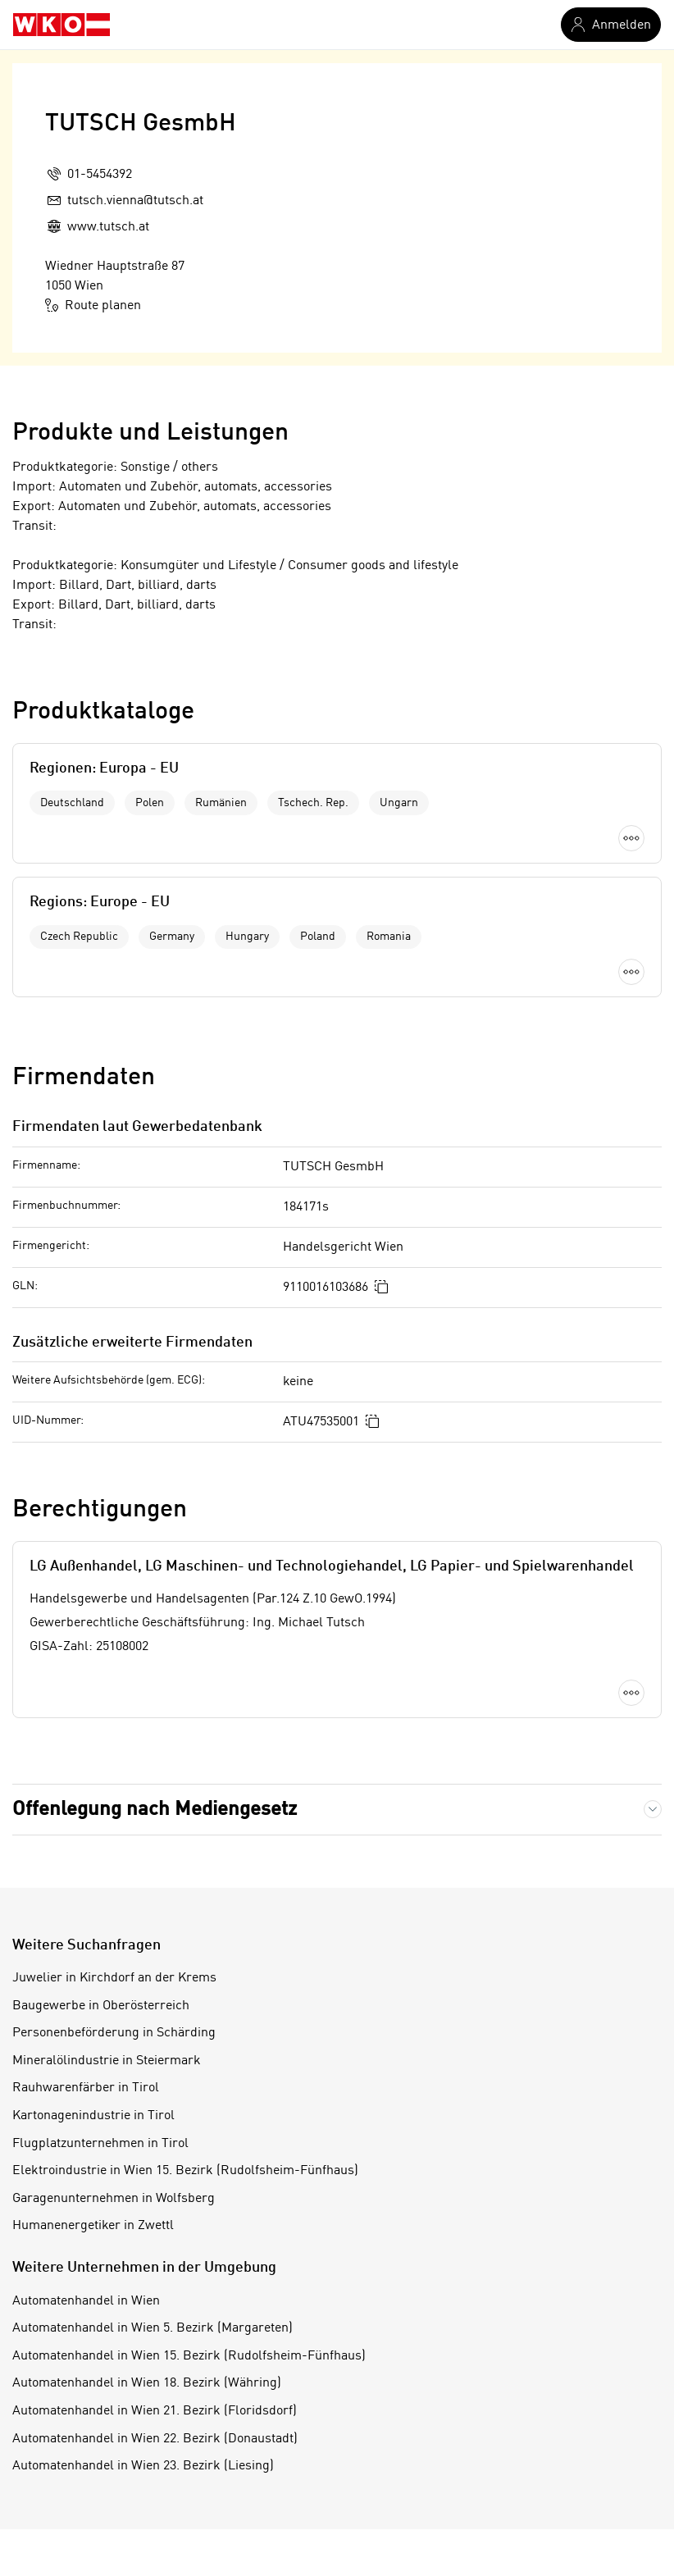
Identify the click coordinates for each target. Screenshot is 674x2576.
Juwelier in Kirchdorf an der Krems (114, 1978)
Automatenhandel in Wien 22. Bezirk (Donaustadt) (155, 2439)
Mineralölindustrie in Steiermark (106, 2061)
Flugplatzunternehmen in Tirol (100, 2143)
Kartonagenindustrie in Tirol (93, 2115)
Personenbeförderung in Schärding (114, 2033)
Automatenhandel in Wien (86, 2301)
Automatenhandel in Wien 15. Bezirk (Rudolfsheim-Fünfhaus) (189, 2356)
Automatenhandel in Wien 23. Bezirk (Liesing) (143, 2466)
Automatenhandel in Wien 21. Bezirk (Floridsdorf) (154, 2411)
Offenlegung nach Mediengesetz (154, 1809)
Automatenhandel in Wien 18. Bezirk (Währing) (146, 2383)
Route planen (93, 305)
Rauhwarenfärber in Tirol (85, 2088)
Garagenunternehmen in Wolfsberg (113, 2198)
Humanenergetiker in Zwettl (93, 2225)
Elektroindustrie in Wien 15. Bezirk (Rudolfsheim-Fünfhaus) (185, 2170)
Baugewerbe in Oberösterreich (100, 2006)
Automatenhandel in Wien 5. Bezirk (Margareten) (152, 2328)
